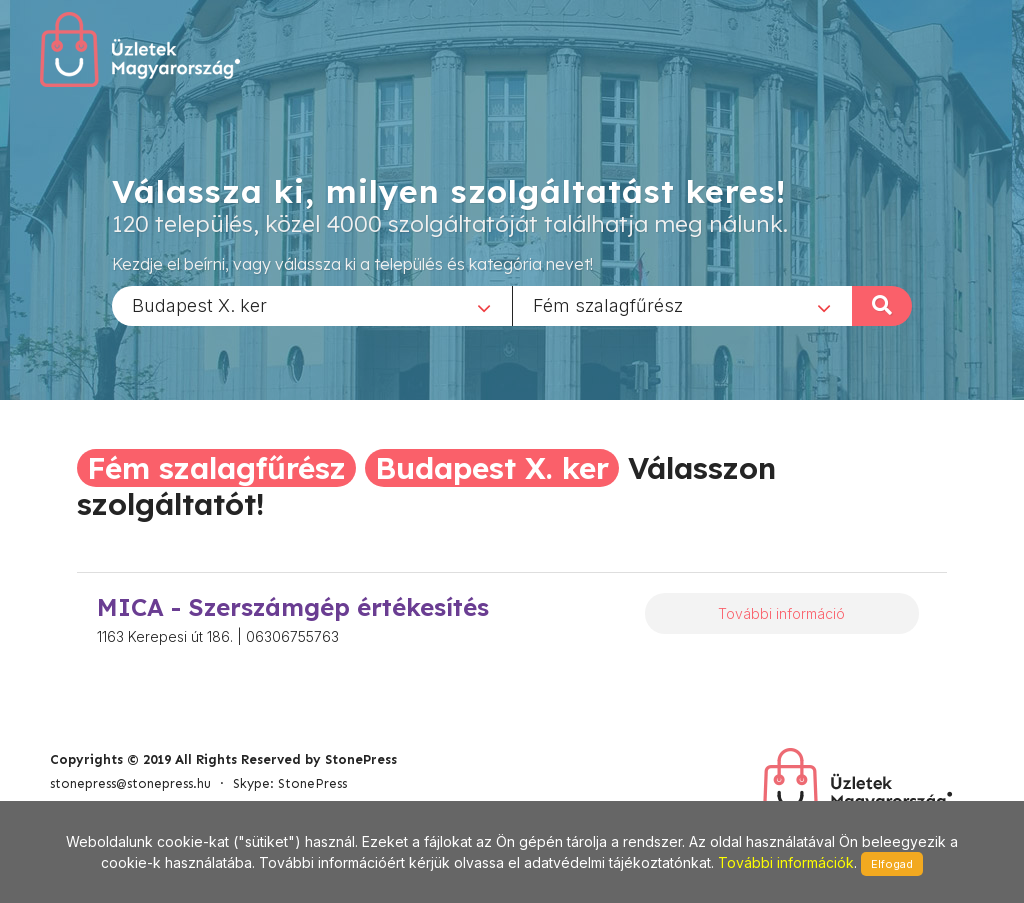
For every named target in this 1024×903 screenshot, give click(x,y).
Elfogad (892, 864)
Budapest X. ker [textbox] (199, 304)
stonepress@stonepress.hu (130, 783)
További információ (781, 613)
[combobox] (312, 305)
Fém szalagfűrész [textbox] (608, 304)
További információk (786, 862)
